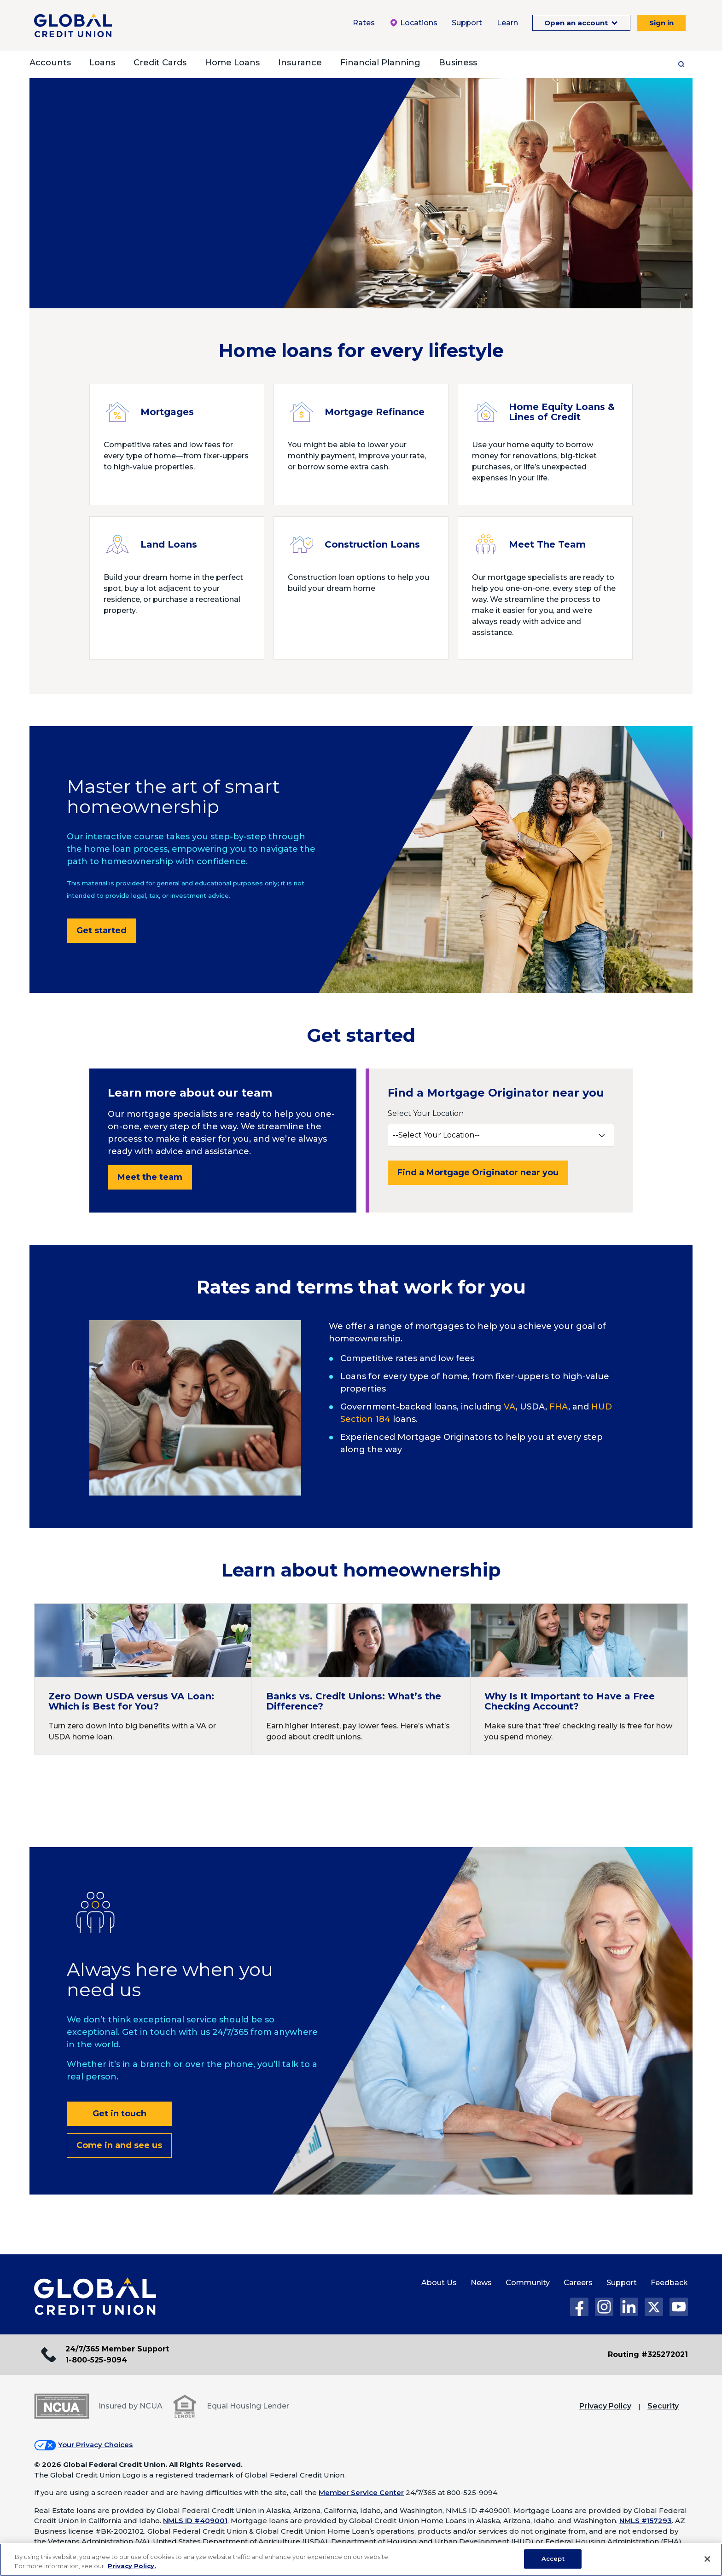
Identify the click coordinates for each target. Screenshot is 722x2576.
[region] (361, 2559)
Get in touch (119, 2113)
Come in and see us (119, 2145)
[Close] (707, 2559)
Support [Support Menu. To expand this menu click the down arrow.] (467, 22)
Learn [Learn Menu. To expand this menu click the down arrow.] (507, 22)
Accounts (50, 63)
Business (458, 63)
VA (510, 1407)
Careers (578, 2282)
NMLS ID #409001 (195, 2520)
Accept (553, 2558)
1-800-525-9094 (96, 2360)
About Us (439, 2282)
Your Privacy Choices (95, 2444)
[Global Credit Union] (73, 25)
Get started (101, 930)
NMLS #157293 (645, 2520)
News (481, 2282)
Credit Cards (160, 63)
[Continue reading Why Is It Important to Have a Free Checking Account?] (579, 1679)
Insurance (300, 63)
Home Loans (232, 63)
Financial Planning (380, 63)
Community (528, 2282)
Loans (102, 63)
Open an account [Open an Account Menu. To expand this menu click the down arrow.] (577, 22)
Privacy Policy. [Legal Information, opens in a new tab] (132, 2566)
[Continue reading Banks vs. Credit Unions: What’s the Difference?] (360, 1679)
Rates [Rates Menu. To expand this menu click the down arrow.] (364, 22)
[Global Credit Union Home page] (95, 2296)
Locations (413, 22)
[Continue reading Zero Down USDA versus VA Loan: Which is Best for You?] (143, 1679)
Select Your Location (426, 1113)
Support (621, 2282)
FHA (558, 1407)
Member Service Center (361, 2492)
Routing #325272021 (648, 2354)
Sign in (661, 22)
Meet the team (149, 1177)
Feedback (669, 2282)
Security (663, 2406)
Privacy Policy (605, 2406)
